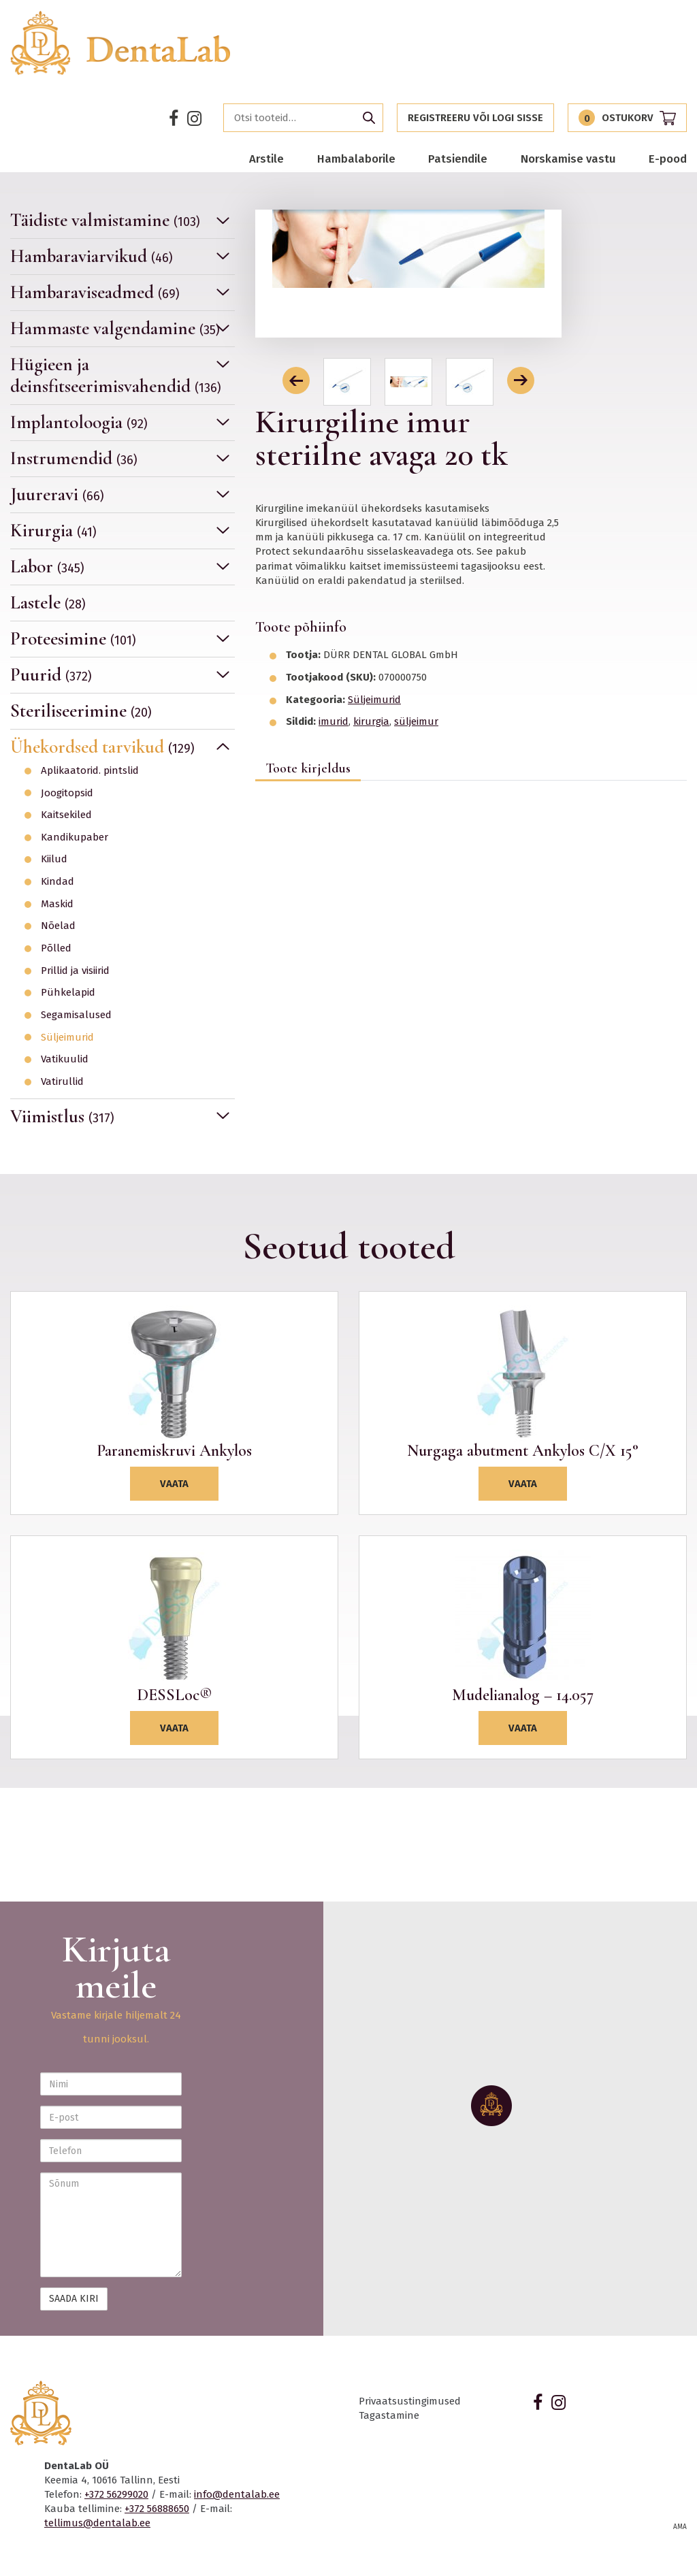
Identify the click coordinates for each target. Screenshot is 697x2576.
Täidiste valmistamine (105, 220)
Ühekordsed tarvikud (102, 747)
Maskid (57, 904)
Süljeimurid (67, 1037)
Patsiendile (457, 158)
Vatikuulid (64, 1059)
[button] (296, 380)
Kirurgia (53, 530)
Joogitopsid (67, 793)
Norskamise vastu (568, 158)
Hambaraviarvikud (91, 256)
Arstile (266, 158)
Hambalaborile (356, 158)
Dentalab (120, 43)
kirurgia (371, 721)
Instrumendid (73, 458)
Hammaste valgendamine (115, 328)
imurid (333, 721)
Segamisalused (76, 1015)
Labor (47, 566)
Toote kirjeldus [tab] (308, 768)
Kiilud (54, 859)
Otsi (369, 117)
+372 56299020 (116, 2494)
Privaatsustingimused (410, 2401)
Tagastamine (389, 2415)
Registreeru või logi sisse (475, 118)
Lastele (48, 602)
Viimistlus (62, 1116)
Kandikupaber (74, 837)
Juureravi (57, 494)
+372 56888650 (157, 2508)
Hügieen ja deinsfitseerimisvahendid (115, 375)
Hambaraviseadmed (95, 292)
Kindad (57, 881)
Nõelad (58, 926)
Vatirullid (62, 1082)
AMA (680, 2527)
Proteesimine (73, 638)
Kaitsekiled (66, 815)
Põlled (56, 948)
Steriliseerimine (81, 711)
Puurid (51, 675)
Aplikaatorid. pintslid (90, 771)
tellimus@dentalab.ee (97, 2523)
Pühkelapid (68, 992)
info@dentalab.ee (237, 2494)
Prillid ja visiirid (75, 971)
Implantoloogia (79, 422)
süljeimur (416, 721)
